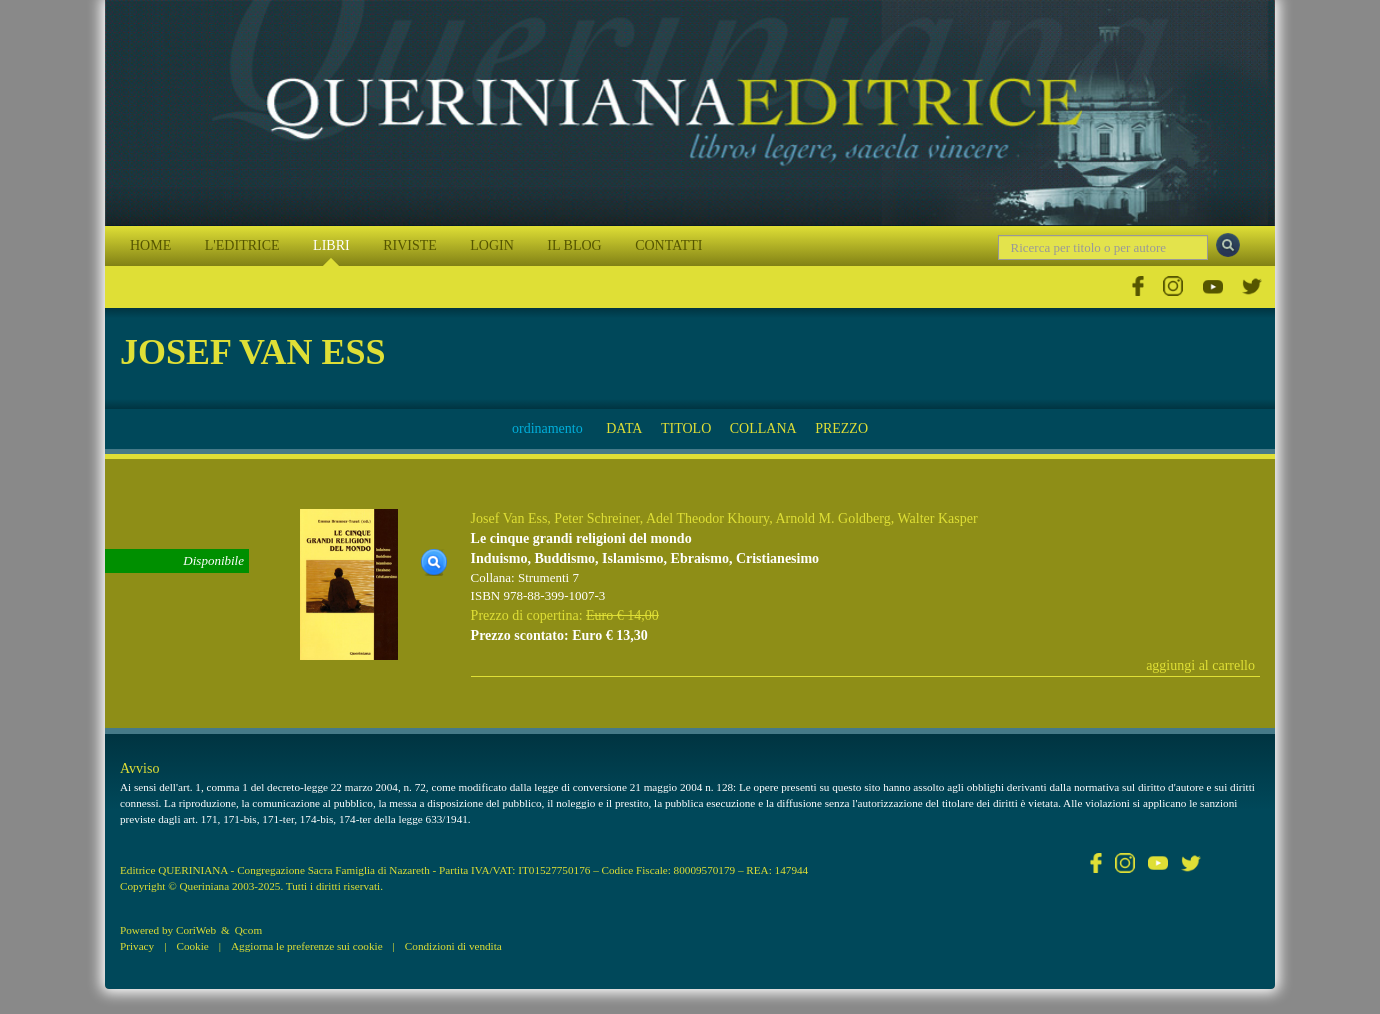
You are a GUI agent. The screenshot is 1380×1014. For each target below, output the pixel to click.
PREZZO (841, 428)
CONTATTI (668, 245)
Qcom (248, 930)
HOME (150, 245)
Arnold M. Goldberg (832, 518)
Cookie (192, 946)
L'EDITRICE (242, 245)
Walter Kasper (937, 518)
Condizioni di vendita (453, 946)
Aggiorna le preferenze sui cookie (307, 946)
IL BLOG (574, 245)
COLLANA (763, 428)
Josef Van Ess (509, 518)
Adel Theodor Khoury (707, 518)
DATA (624, 428)
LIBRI (331, 245)
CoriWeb (196, 930)
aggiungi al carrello (1200, 665)
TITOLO (686, 428)
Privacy (137, 946)
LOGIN (492, 245)
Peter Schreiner (596, 518)
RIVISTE (410, 245)
